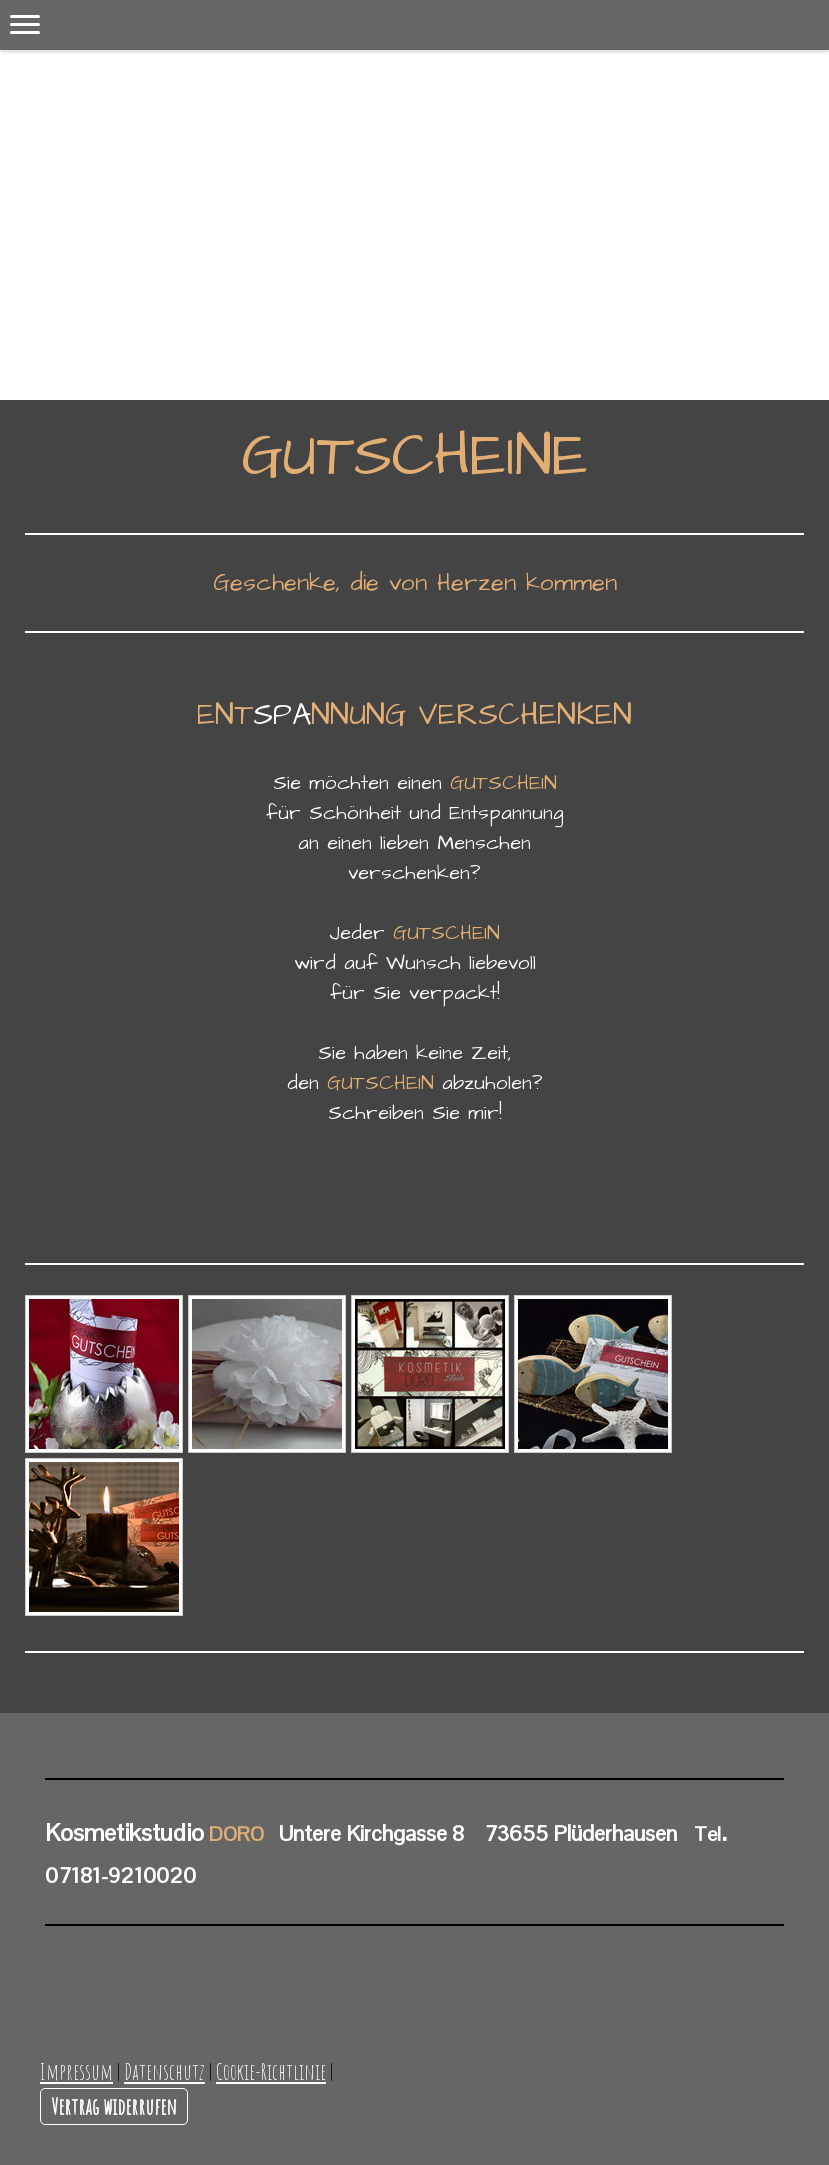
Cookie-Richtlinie (271, 2071)
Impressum (76, 2071)
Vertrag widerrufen (114, 2106)
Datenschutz (164, 2071)
